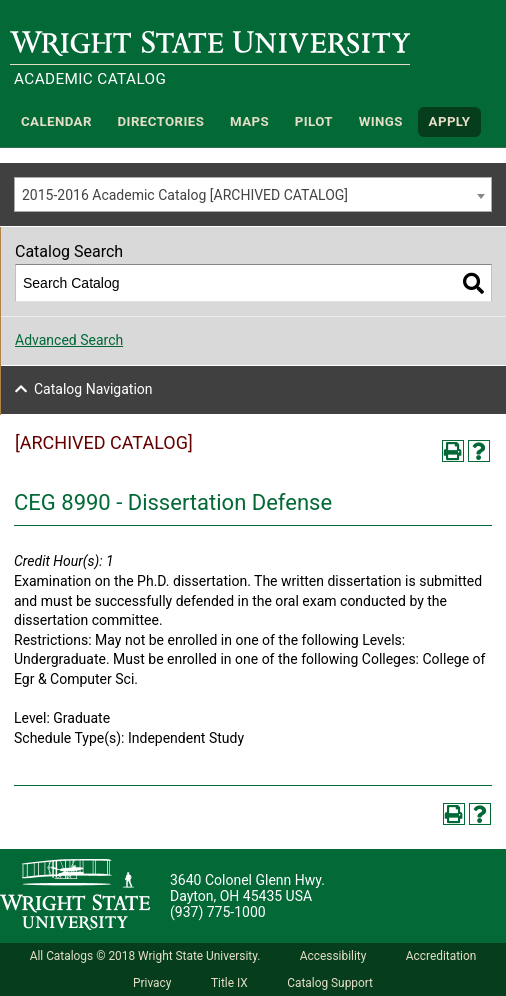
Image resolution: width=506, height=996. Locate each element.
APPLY (450, 121)
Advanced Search (69, 340)
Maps (249, 121)
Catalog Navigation (93, 389)
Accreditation (441, 956)
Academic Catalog (90, 79)
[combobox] (253, 194)
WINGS (381, 121)
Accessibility (333, 956)
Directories (161, 121)
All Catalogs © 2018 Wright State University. (145, 956)
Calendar (56, 121)
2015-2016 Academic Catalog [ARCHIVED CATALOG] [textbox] (185, 195)
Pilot (314, 121)
